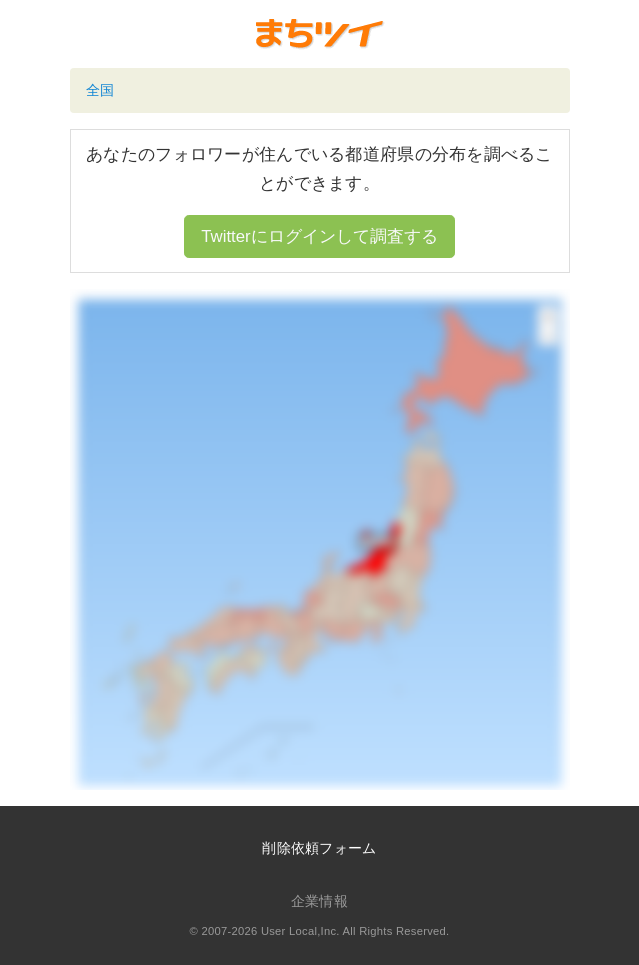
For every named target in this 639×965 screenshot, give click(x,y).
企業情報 (319, 901)
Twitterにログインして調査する (319, 236)
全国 (100, 90)
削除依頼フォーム (319, 848)
